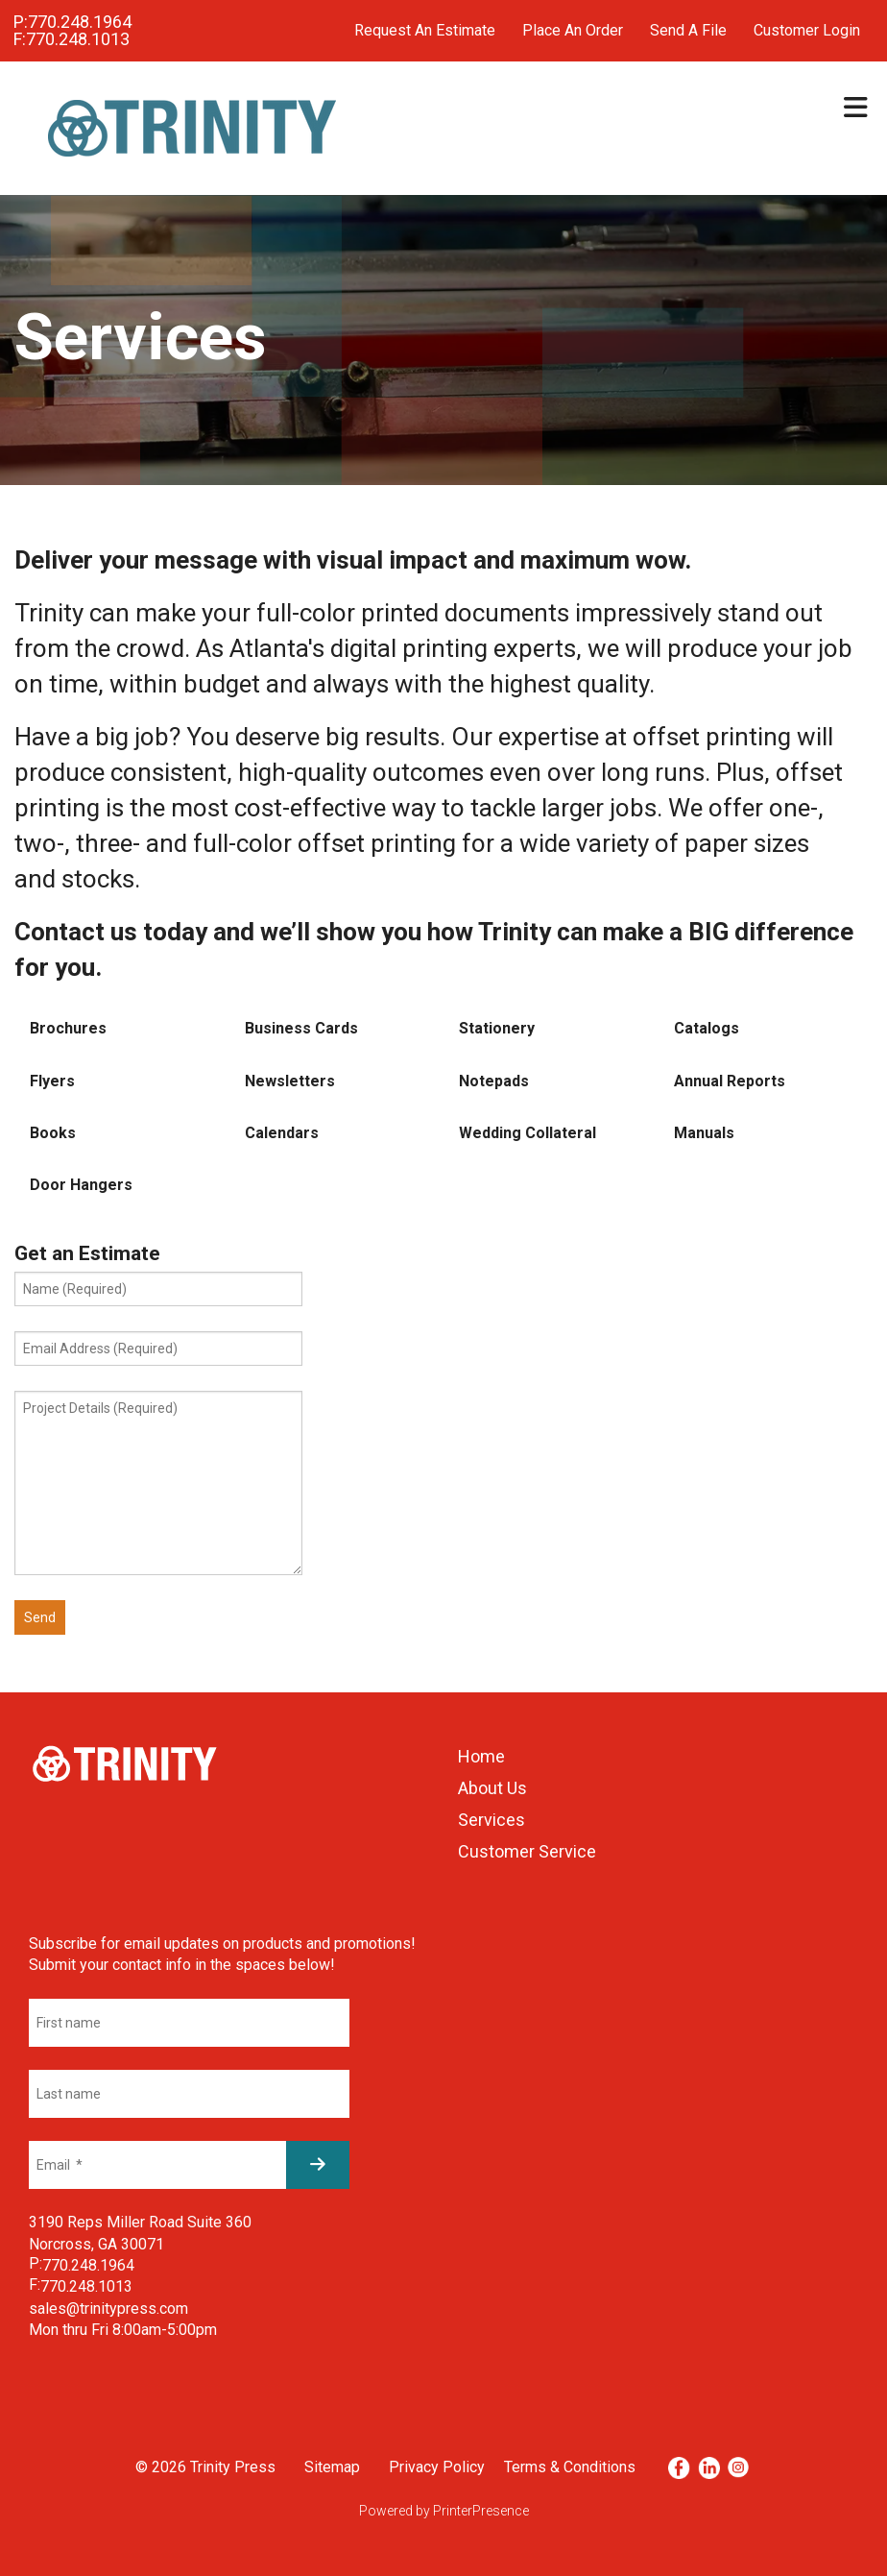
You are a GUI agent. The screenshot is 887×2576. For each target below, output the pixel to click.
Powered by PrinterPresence (444, 2510)
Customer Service (527, 1851)
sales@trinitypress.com (108, 2308)
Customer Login (807, 30)
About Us (492, 1788)
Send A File (688, 30)
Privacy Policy (437, 2467)
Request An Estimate (424, 30)
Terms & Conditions (569, 2467)
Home (481, 1756)
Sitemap (332, 2467)
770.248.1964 (80, 22)
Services (491, 1820)
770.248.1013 (78, 39)
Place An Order (572, 30)
